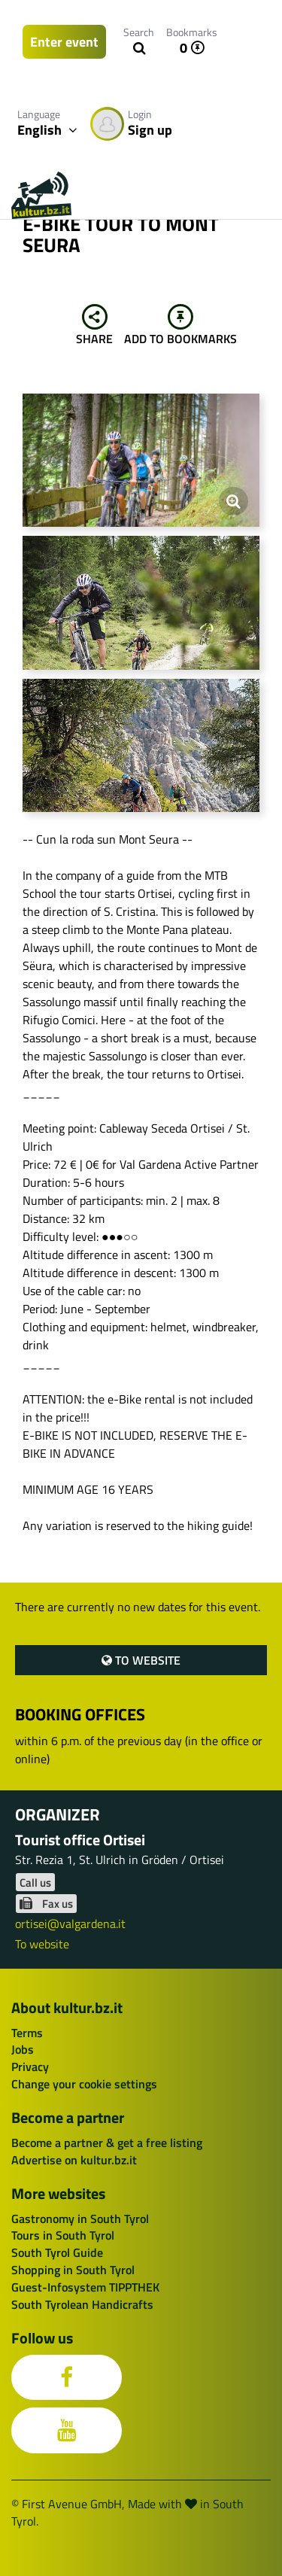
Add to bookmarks (180, 326)
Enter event (64, 42)
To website (141, 1660)
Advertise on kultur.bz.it (74, 2160)
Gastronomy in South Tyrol (80, 2219)
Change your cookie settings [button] (84, 2084)
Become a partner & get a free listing (106, 2142)
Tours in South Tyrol (62, 2235)
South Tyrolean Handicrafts (82, 2304)
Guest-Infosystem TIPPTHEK (85, 2287)
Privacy (30, 2066)
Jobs (22, 2049)
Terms (27, 2033)
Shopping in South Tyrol (73, 2270)
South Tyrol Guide (57, 2252)
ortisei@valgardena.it (70, 1924)
